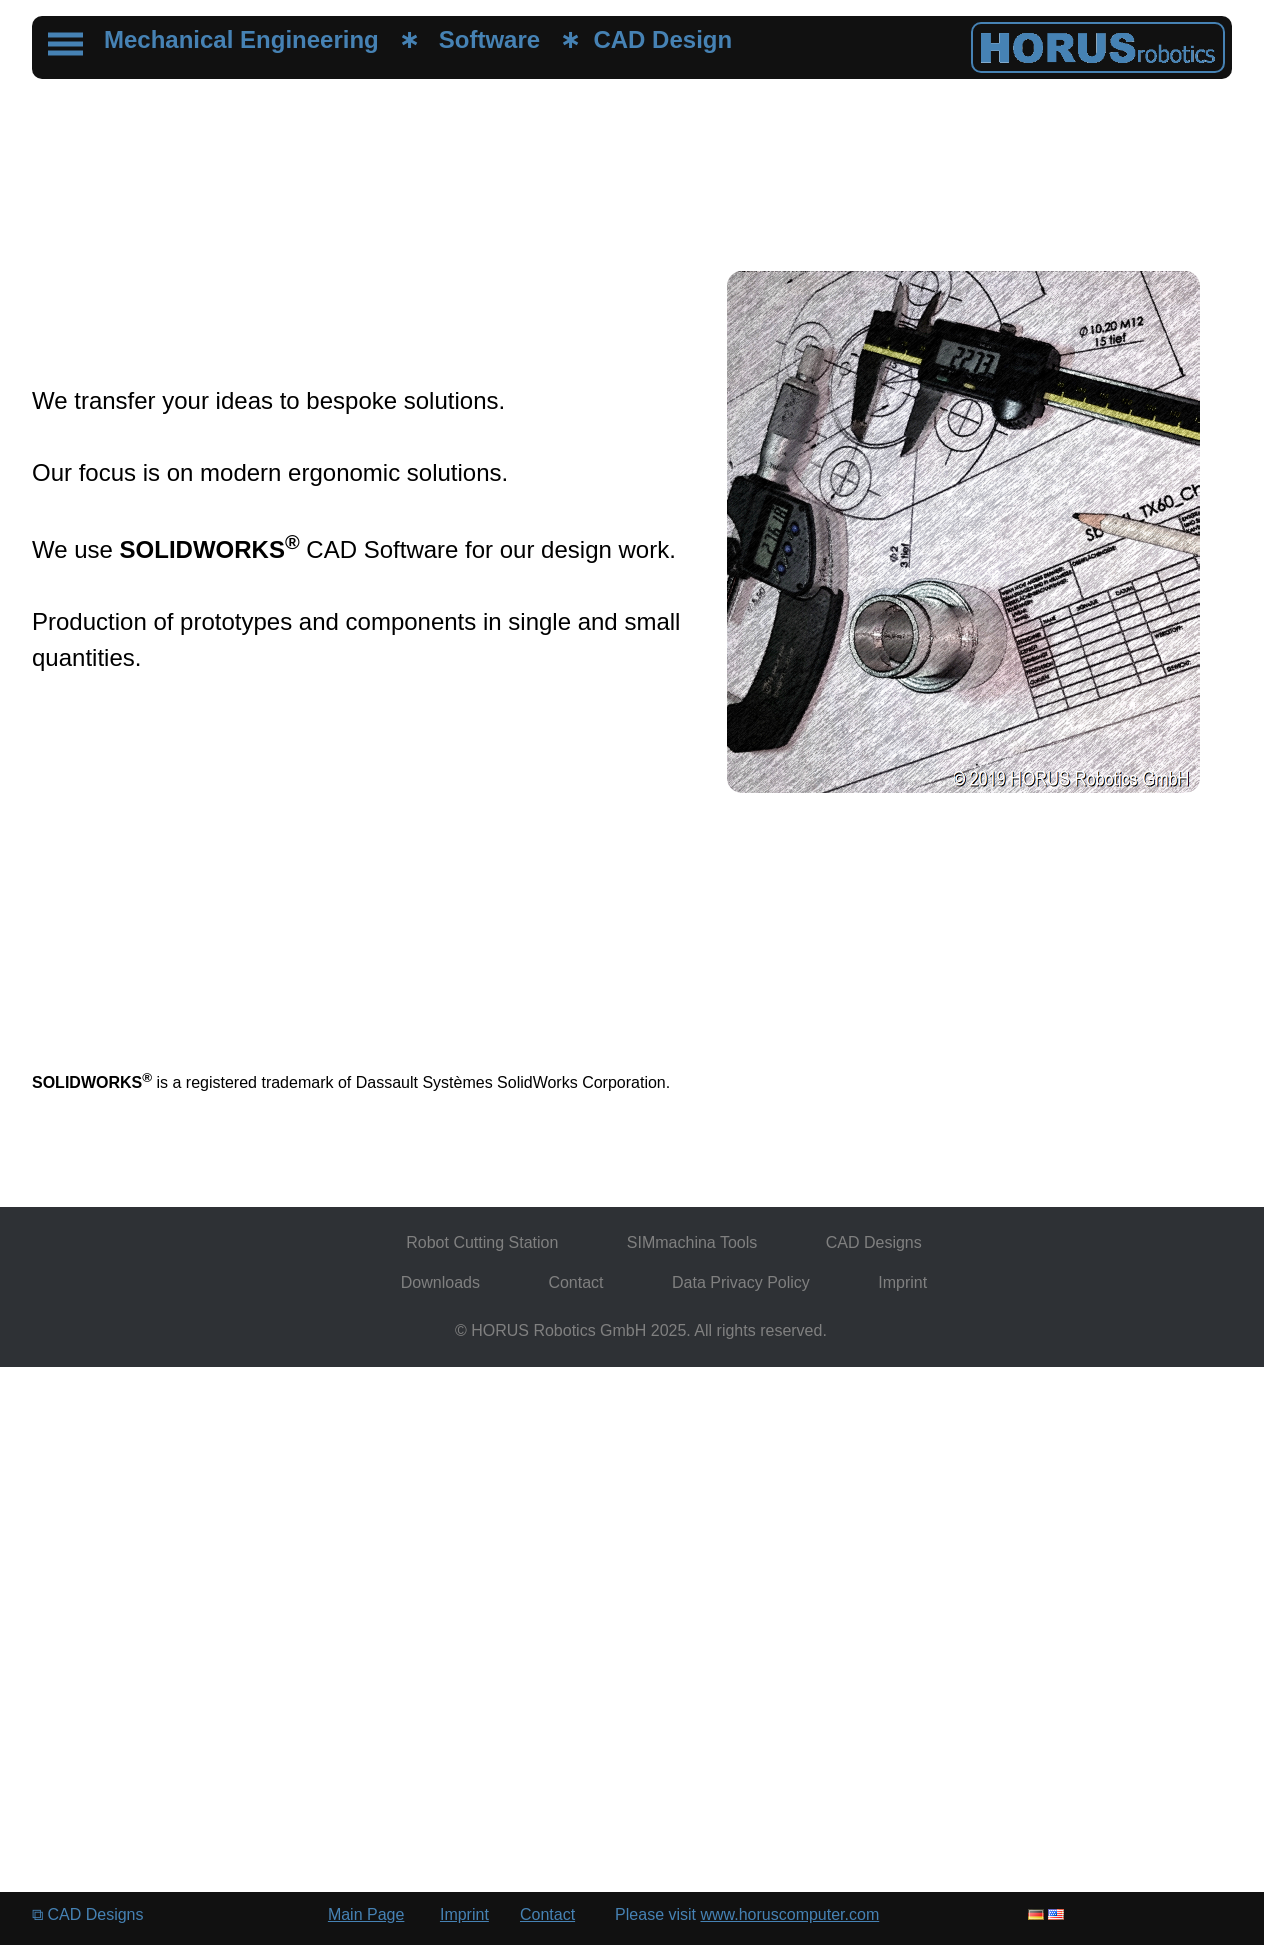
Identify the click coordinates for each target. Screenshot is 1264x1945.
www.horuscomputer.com (789, 1914)
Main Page (366, 1914)
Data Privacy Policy (741, 1282)
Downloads (440, 1282)
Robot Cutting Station (482, 1242)
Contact (575, 1282)
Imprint (902, 1282)
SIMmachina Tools (692, 1242)
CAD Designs (874, 1242)
